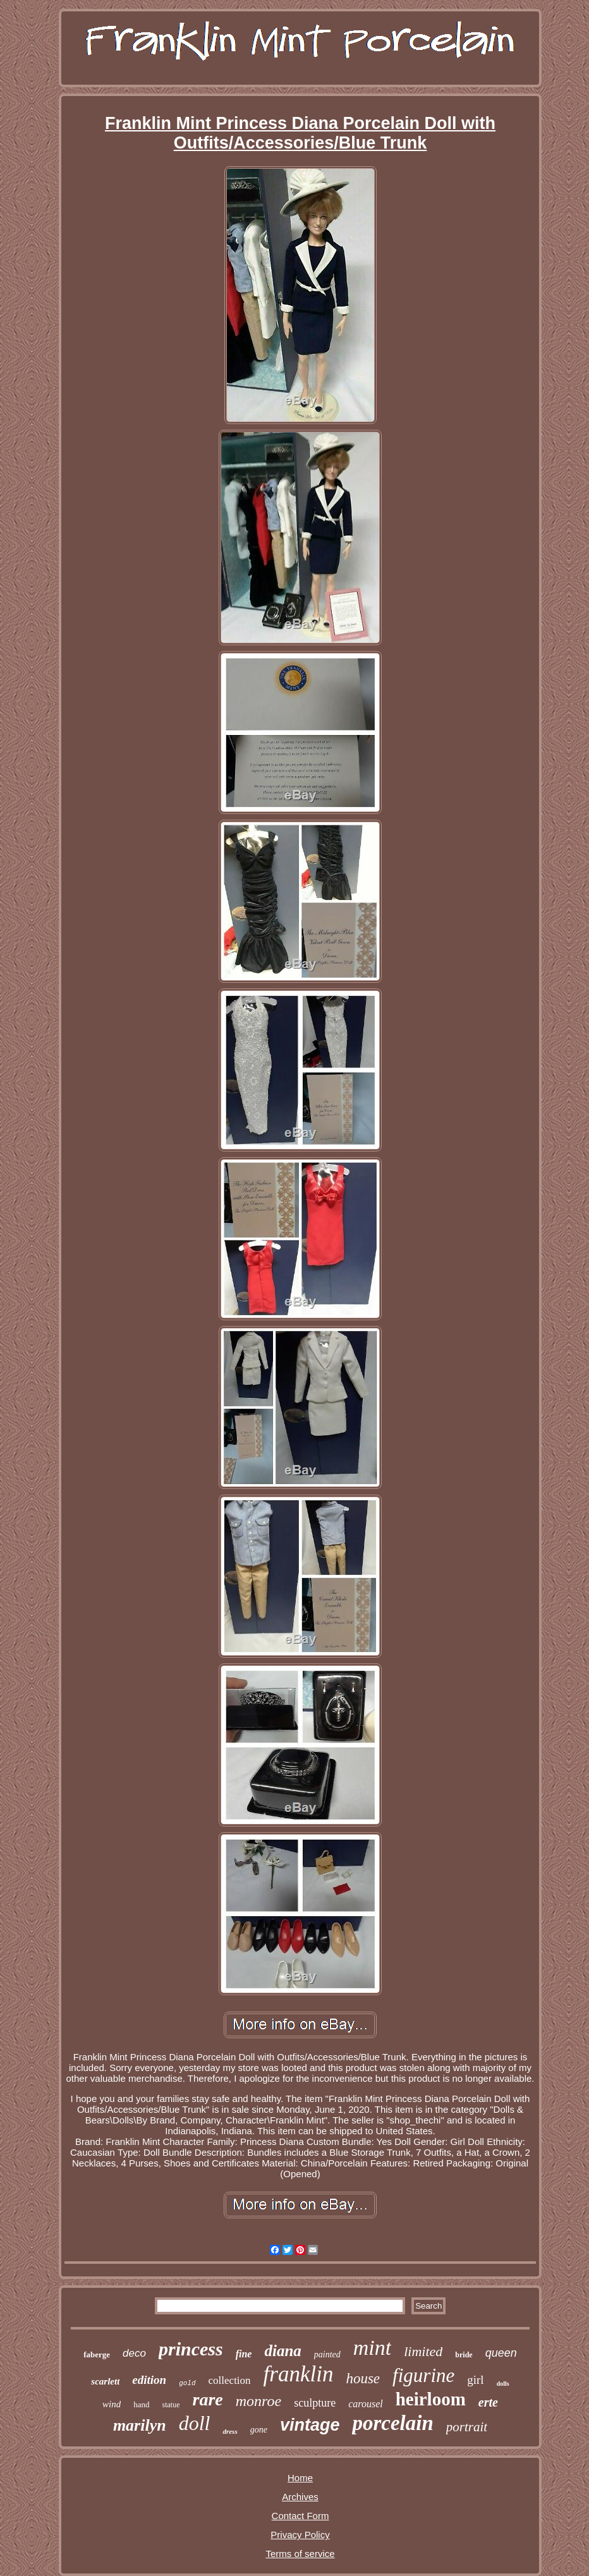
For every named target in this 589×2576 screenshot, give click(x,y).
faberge (96, 2354)
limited (423, 2351)
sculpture (315, 2403)
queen (501, 2353)
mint (372, 2347)
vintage (310, 2424)
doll (194, 2423)
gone (258, 2429)
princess (191, 2348)
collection (230, 2380)
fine (244, 2353)
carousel (365, 2403)
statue (171, 2404)
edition (149, 2379)
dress (229, 2431)
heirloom (431, 2399)
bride (463, 2354)
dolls (503, 2383)
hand (141, 2404)
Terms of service (299, 2553)
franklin (299, 2374)
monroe (258, 2401)
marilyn (139, 2425)
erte (488, 2402)
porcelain (392, 2423)
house (363, 2378)
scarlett (105, 2381)
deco (134, 2353)
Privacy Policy (299, 2534)
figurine (423, 2375)
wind (111, 2404)
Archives (300, 2496)
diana (282, 2350)
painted (327, 2354)
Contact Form (300, 2515)
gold (187, 2383)
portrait (466, 2426)
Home (300, 2477)
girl (475, 2379)
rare (208, 2399)
